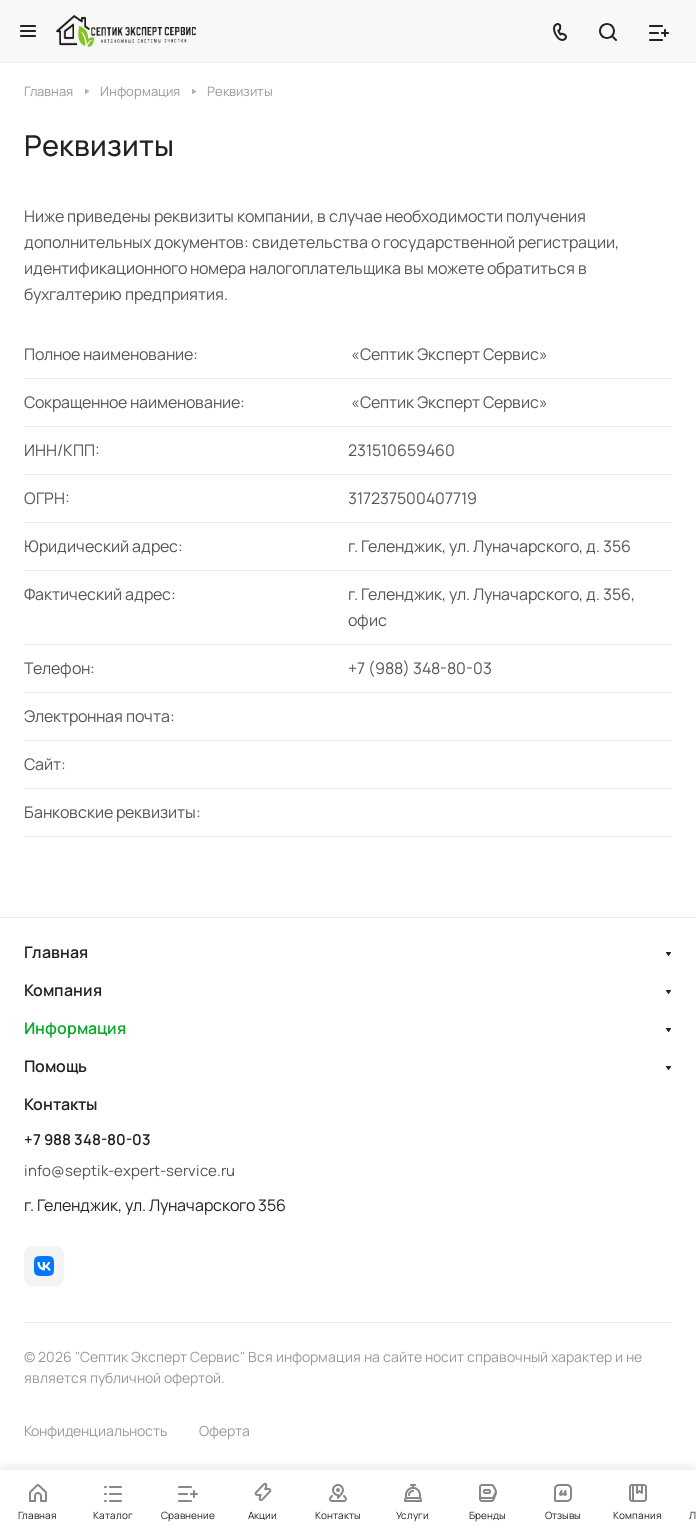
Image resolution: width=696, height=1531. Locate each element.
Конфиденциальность (95, 1430)
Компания (63, 990)
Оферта (224, 1430)
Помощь (55, 1066)
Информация (75, 1028)
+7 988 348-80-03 (87, 1140)
